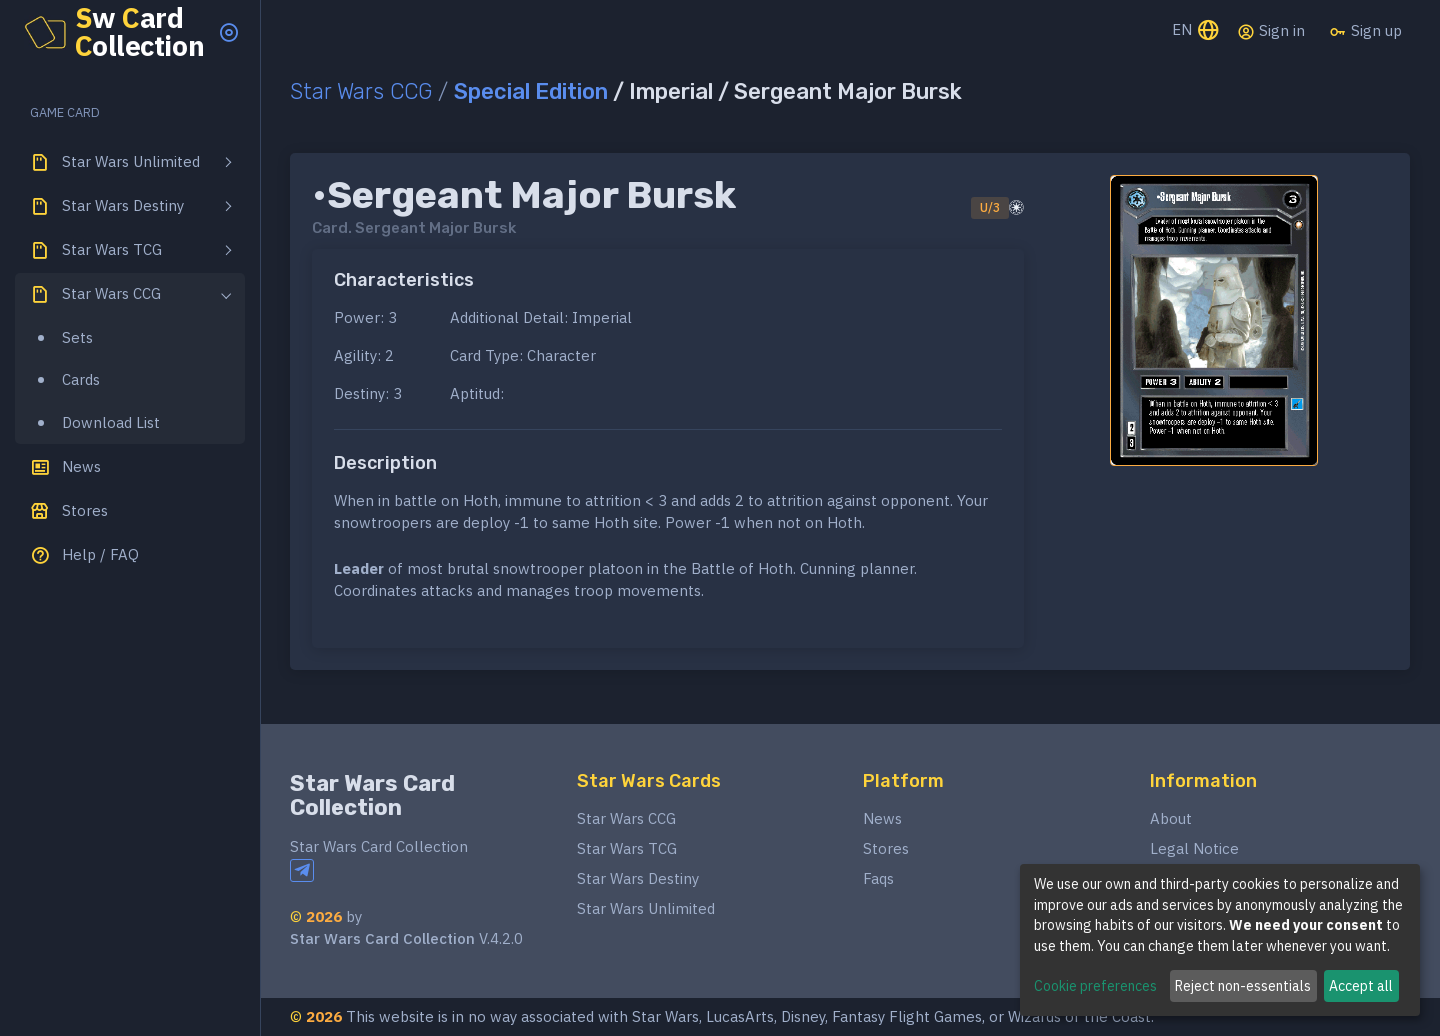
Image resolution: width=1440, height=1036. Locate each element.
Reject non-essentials (1243, 986)
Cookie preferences (1095, 986)
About (1171, 818)
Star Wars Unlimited (646, 908)
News (882, 818)
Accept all (1361, 986)
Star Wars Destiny (638, 878)
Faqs (878, 878)
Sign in (1271, 31)
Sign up (1365, 31)
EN (1196, 31)
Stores (886, 848)
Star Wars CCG (361, 91)
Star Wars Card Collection (372, 795)
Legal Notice (1194, 848)
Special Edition (531, 91)
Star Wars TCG (627, 848)
